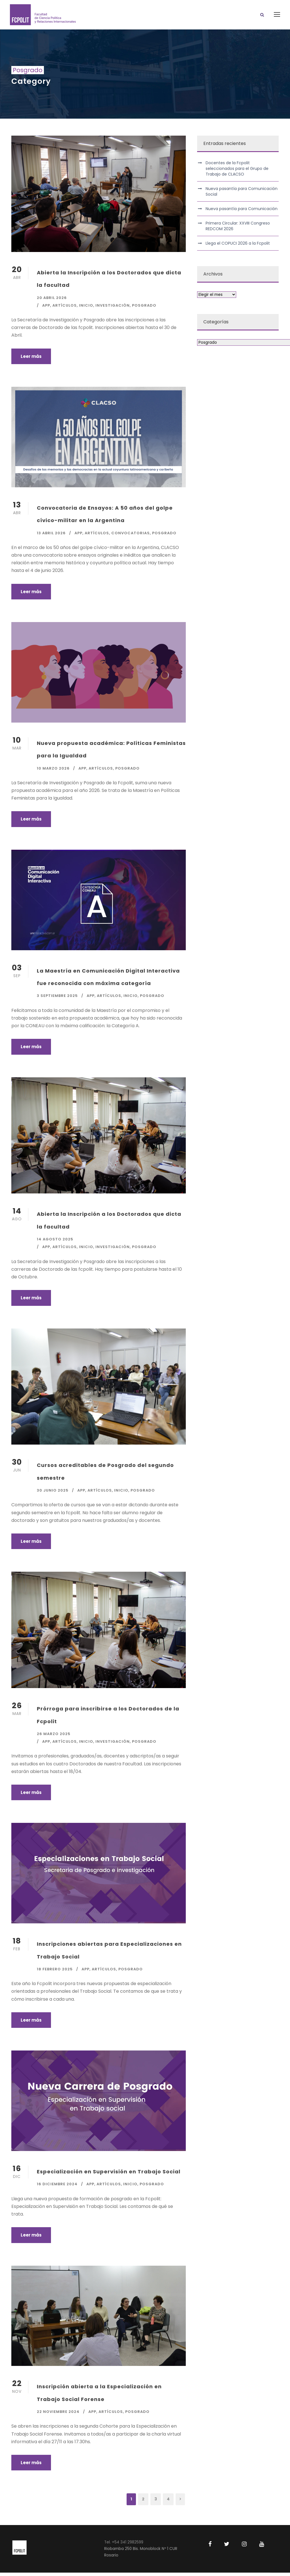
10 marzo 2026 (53, 771)
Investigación (112, 308)
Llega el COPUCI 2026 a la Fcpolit (238, 246)
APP (46, 308)
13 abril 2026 (51, 536)
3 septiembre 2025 (57, 999)
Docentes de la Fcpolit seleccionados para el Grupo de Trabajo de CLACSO (237, 171)
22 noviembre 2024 (58, 2415)
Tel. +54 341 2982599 (123, 2545)
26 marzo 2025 (54, 1737)
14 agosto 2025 (55, 1242)
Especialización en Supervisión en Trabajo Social (108, 2174)
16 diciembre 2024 (57, 2187)
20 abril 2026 (52, 301)
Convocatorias (130, 536)
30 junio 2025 (53, 1493)
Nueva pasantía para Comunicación (242, 212)
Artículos (64, 308)
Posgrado (144, 308)
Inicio (86, 308)
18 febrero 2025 (55, 1972)
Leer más (31, 359)
